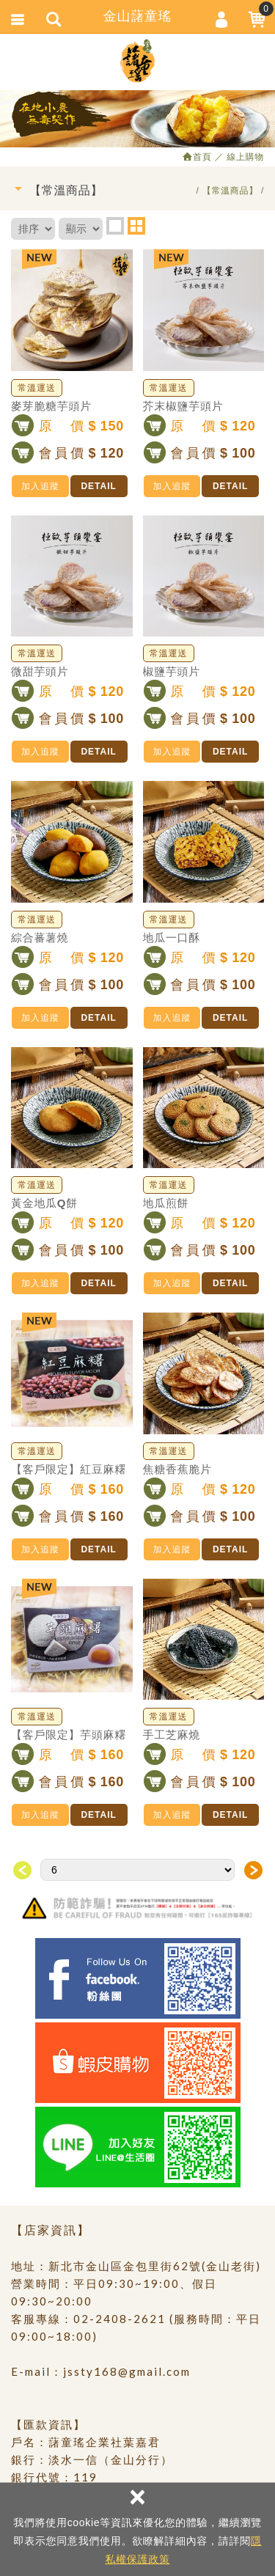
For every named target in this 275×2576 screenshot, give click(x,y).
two (136, 226)
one (115, 226)
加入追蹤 (40, 486)
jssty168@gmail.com (127, 2371)
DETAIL (98, 486)
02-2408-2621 (119, 2318)
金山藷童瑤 (138, 61)
